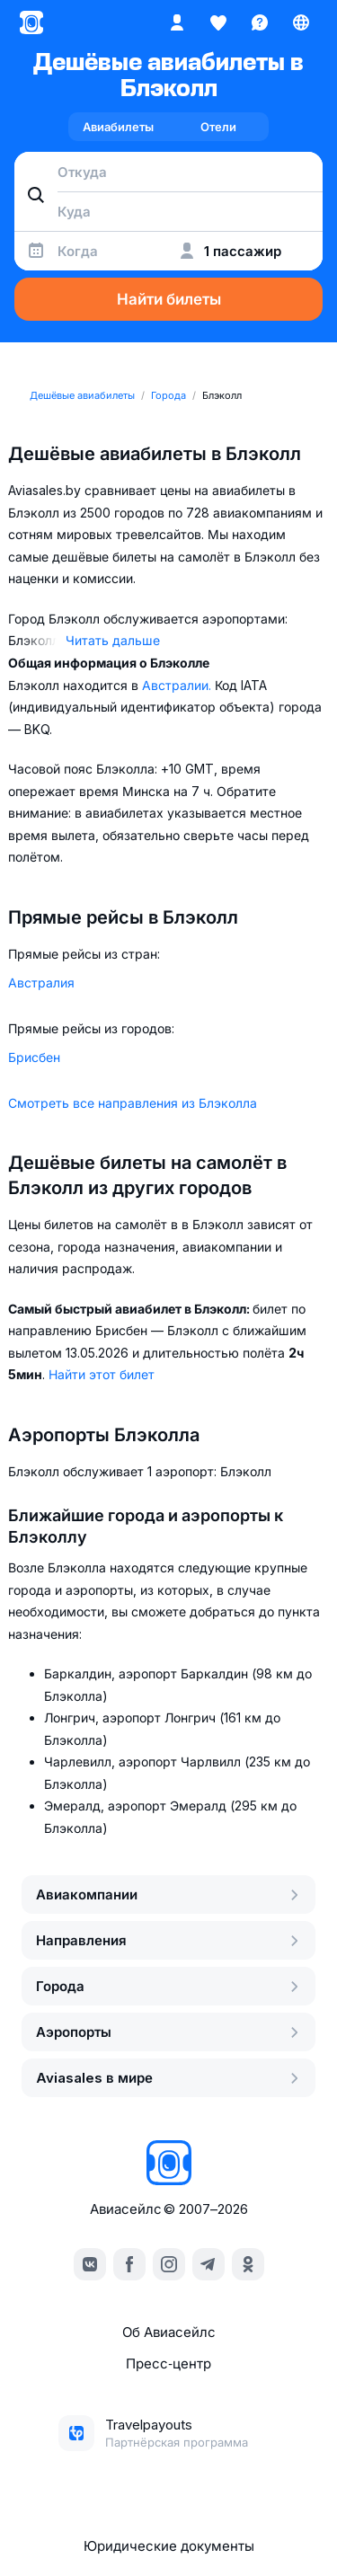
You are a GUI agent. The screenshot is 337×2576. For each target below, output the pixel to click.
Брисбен (34, 1057)
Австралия (41, 982)
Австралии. (178, 685)
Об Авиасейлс (169, 2332)
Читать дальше (113, 640)
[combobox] (168, 171)
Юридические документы (169, 2545)
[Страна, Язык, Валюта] (301, 22)
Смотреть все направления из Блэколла (132, 1103)
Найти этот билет (102, 1374)
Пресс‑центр (168, 2363)
